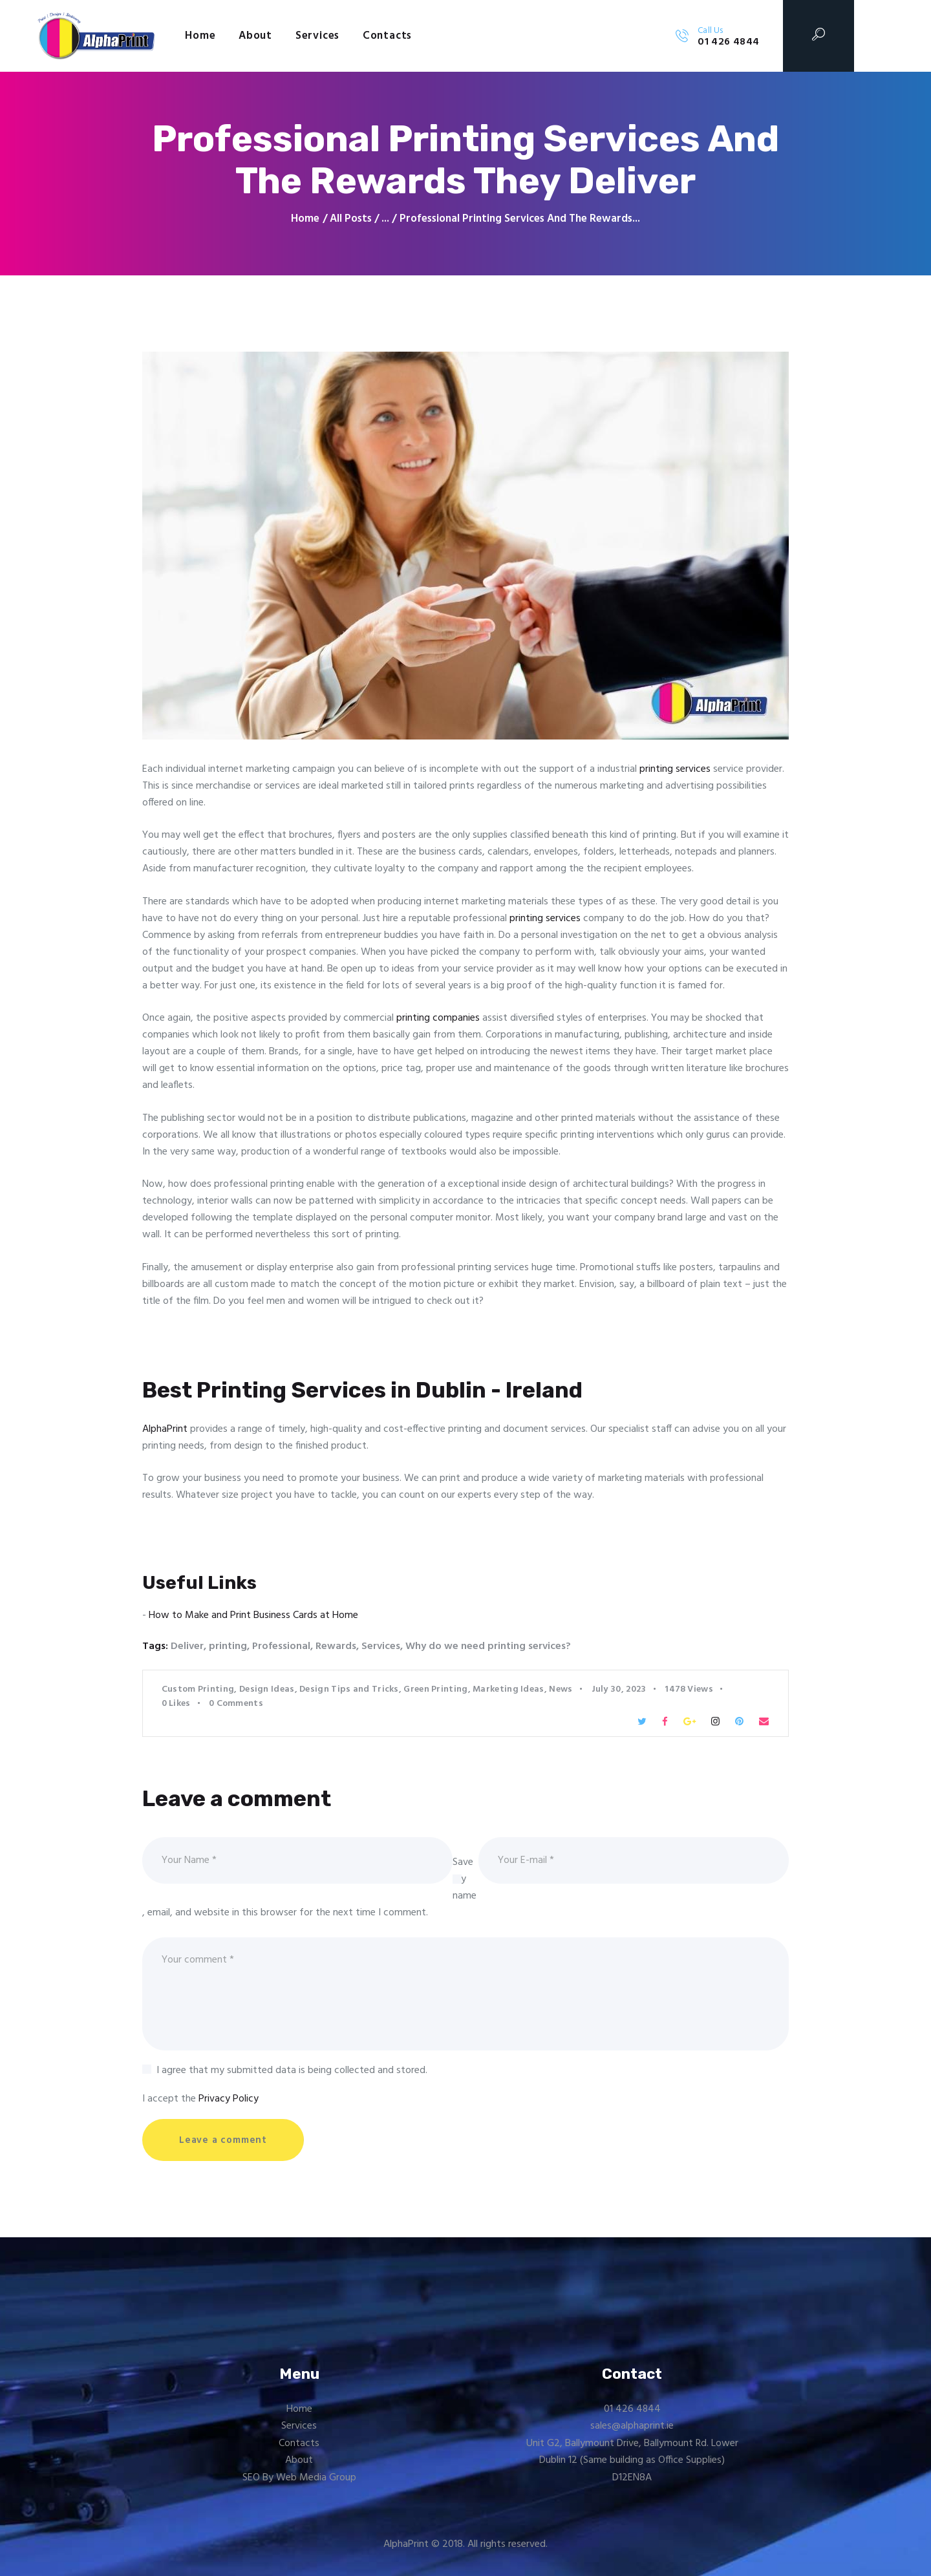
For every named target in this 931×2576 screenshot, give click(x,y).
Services (380, 1646)
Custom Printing (198, 1688)
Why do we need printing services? (488, 1646)
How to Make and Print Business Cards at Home (253, 1615)
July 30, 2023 (619, 1688)
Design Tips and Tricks (349, 1688)
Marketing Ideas (508, 1688)
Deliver (187, 1646)
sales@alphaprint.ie (632, 2427)
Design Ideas (267, 1688)
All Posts (351, 219)
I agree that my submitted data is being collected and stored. (291, 2071)
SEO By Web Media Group (299, 2478)
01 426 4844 (632, 2409)
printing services (675, 769)
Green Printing (435, 1688)
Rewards (336, 1646)
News (560, 1688)
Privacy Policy (228, 2100)
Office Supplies (690, 2461)
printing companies (438, 1018)
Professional (281, 1646)
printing (228, 1646)
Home (305, 219)
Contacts (299, 2444)
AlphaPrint (164, 1429)
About (299, 2461)
